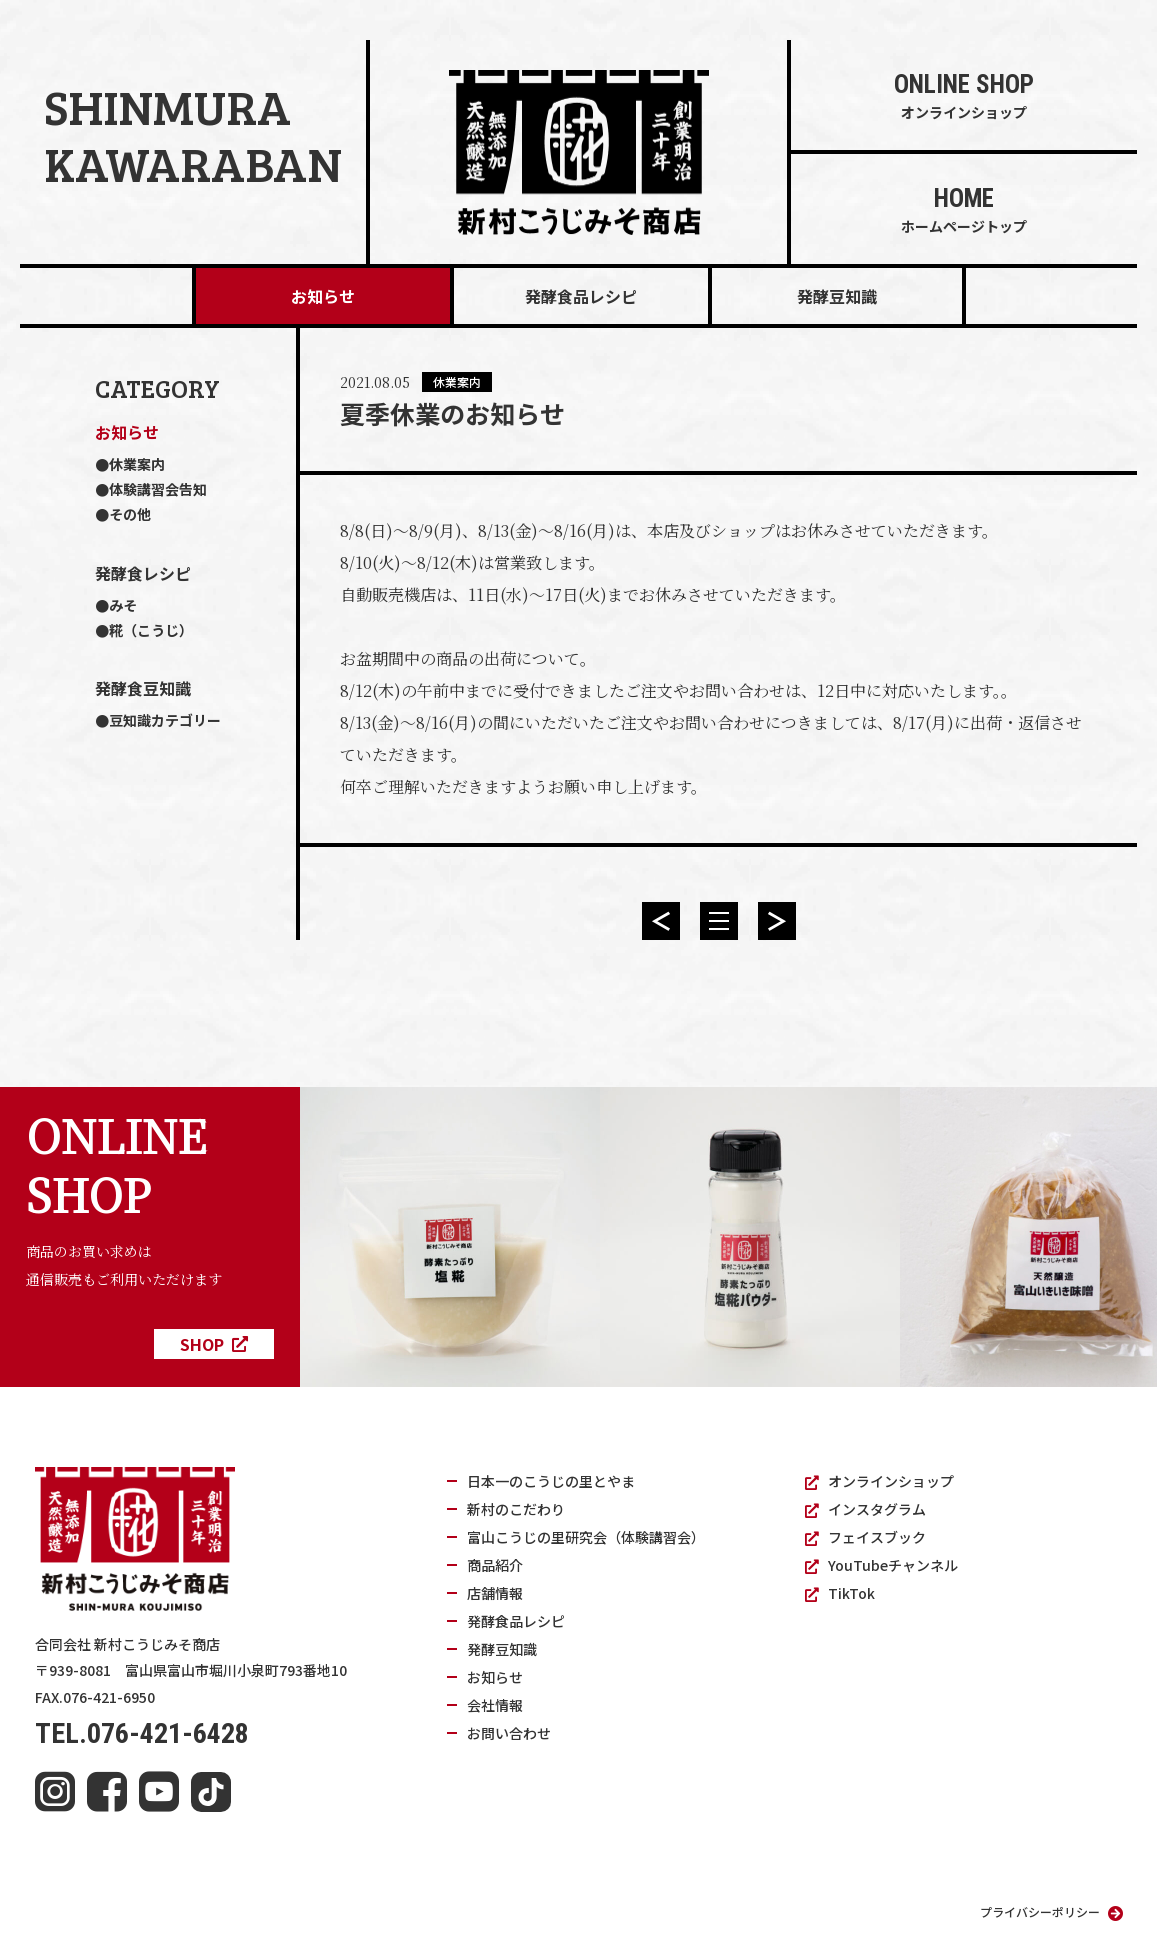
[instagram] (55, 1792)
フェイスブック (865, 1537)
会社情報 (495, 1705)
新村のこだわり (516, 1509)
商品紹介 (495, 1565)
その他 (130, 514)
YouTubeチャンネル (881, 1565)
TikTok (840, 1593)
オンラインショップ (879, 1481)
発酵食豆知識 (143, 688)
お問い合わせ (509, 1733)
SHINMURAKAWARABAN (193, 135)
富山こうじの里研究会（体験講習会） (586, 1537)
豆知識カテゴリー (165, 720)
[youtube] (159, 1792)
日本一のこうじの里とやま (551, 1481)
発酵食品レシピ (581, 296)
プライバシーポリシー (1051, 1912)
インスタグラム (865, 1509)
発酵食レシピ (143, 573)
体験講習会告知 (158, 489)
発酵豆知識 (837, 296)
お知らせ (323, 296)
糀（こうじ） (151, 630)
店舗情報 (495, 1593)
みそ (123, 605)
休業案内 (137, 464)
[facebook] (107, 1792)
